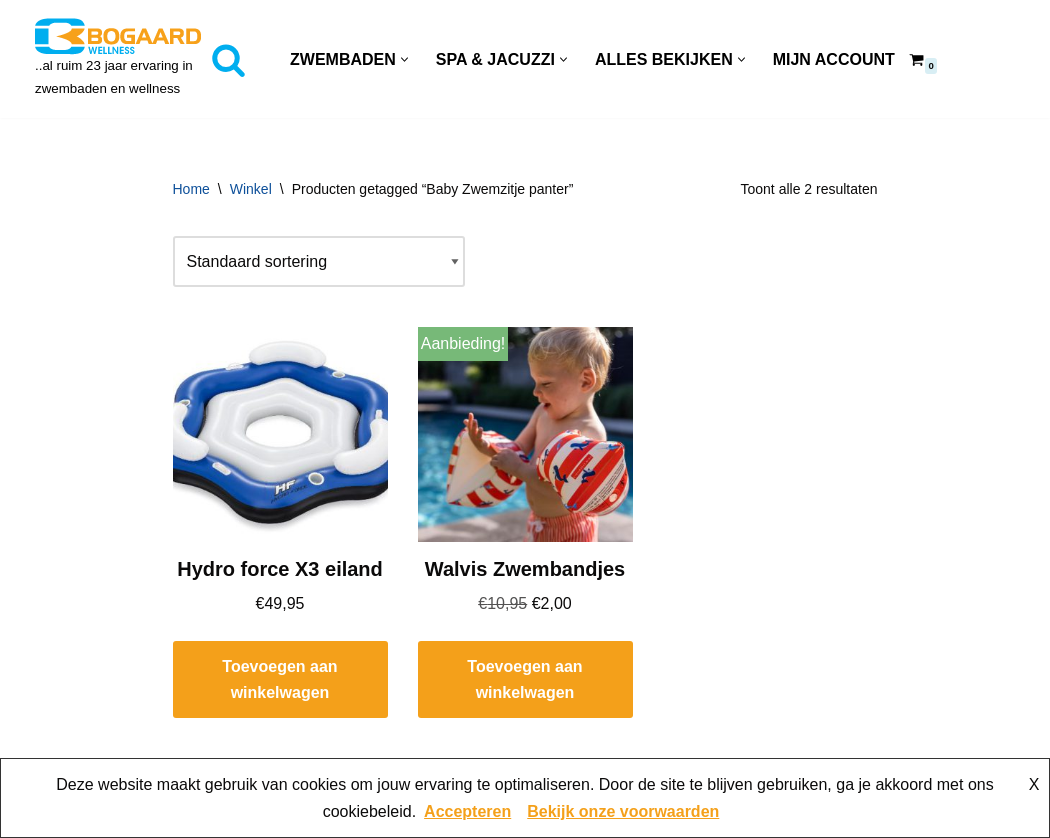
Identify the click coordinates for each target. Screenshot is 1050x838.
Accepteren (467, 811)
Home (191, 189)
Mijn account (834, 59)
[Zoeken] (228, 59)
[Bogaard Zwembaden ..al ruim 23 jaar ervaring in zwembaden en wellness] (118, 59)
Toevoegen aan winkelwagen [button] (279, 679)
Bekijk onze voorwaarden (623, 811)
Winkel (251, 189)
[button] (404, 59)
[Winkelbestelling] (319, 261)
